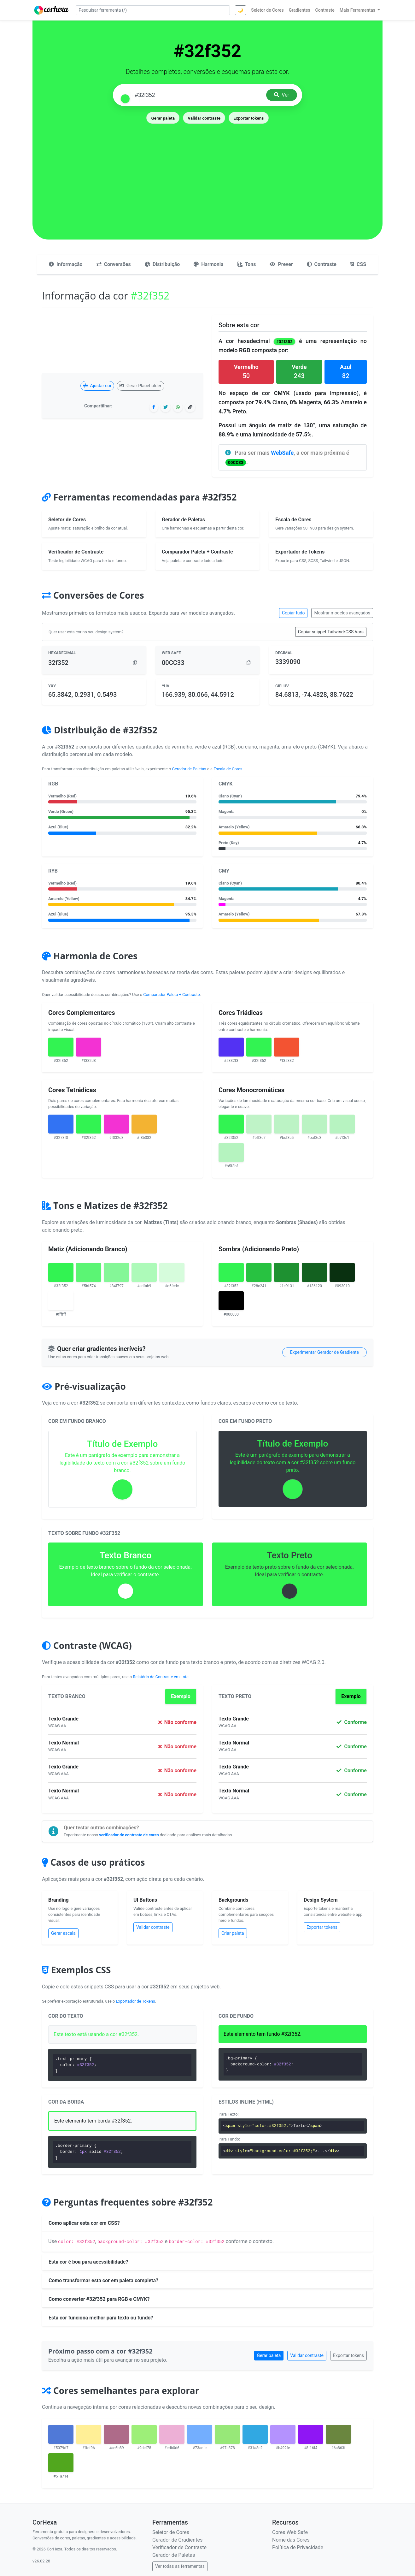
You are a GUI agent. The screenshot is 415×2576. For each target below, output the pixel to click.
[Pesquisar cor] (198, 95)
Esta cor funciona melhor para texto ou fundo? (101, 2318)
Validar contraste (204, 118)
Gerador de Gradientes (177, 2540)
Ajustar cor (97, 385)
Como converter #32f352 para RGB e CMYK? (99, 2299)
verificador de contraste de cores (129, 1835)
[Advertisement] (207, 172)
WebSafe (282, 452)
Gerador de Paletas (189, 769)
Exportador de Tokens (135, 2001)
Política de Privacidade (297, 2547)
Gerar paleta (163, 118)
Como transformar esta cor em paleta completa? (103, 2280)
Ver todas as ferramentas (180, 2566)
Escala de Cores (227, 769)
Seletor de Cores (170, 2532)
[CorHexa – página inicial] (51, 10)
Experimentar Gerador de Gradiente (324, 1352)
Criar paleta (232, 1933)
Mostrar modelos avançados (342, 612)
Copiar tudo (293, 612)
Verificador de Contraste (179, 2547)
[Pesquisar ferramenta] (153, 10)
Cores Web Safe (290, 2532)
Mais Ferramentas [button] (358, 10)
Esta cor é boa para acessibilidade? (88, 2262)
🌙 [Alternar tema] (240, 10)
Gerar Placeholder (140, 385)
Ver (281, 95)
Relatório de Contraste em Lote (160, 1676)
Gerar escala (63, 1933)
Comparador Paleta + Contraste (171, 994)
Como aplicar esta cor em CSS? (84, 2223)
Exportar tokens (248, 118)
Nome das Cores (291, 2540)
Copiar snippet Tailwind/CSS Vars (331, 631)
